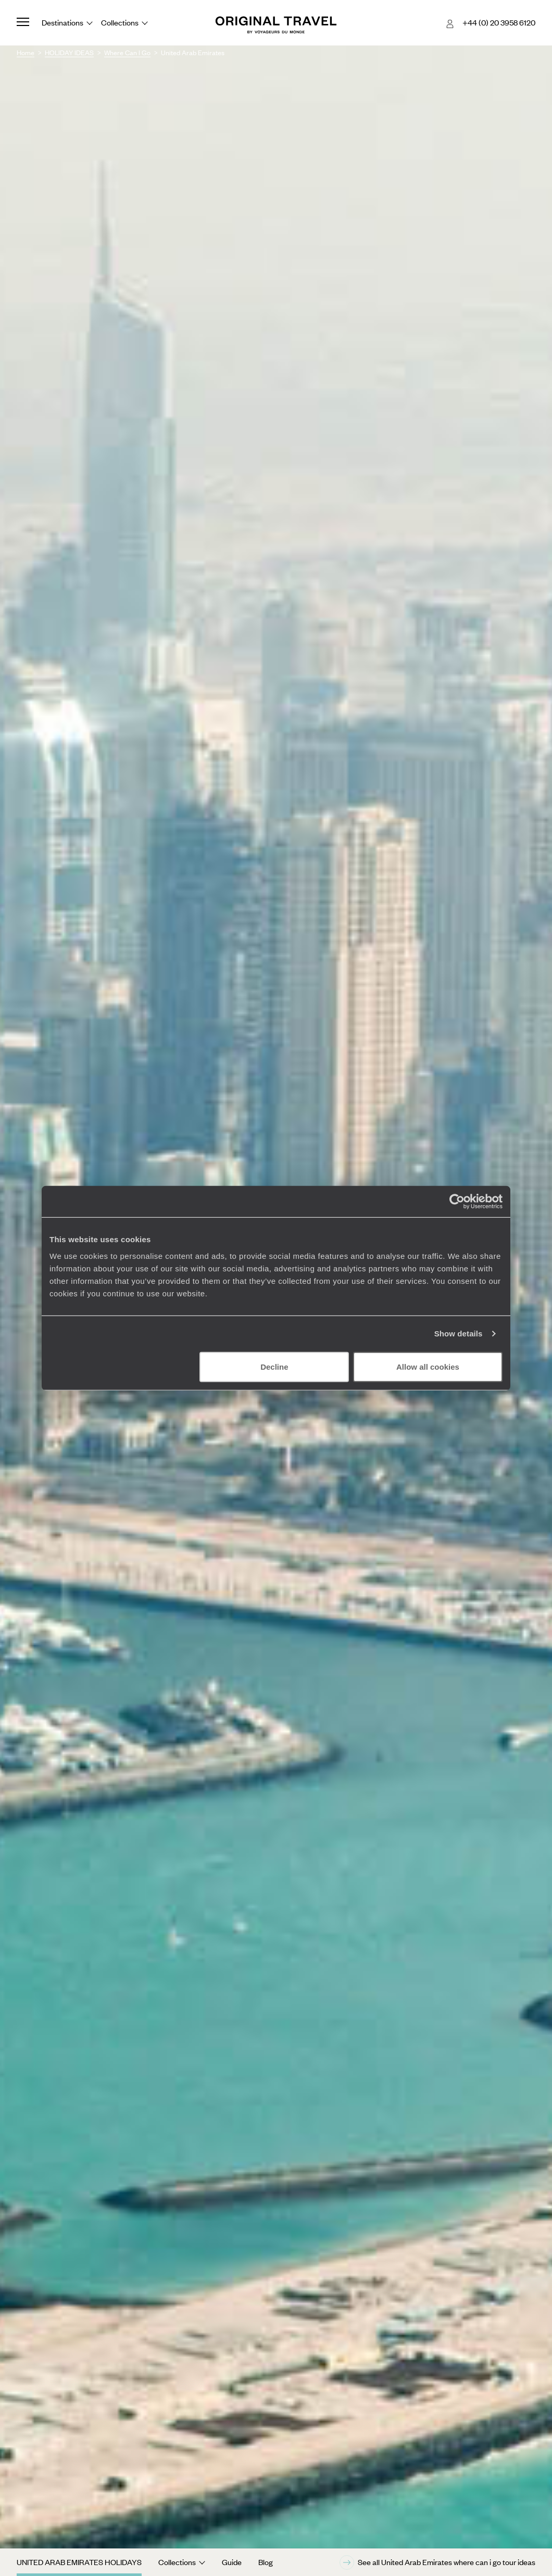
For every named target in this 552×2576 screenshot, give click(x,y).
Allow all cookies (427, 1366)
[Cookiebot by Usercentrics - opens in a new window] (457, 1201)
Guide (232, 2562)
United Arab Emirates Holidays (79, 2562)
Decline (274, 1366)
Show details (458, 1333)
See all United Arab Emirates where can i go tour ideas (437, 2562)
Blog (265, 2562)
